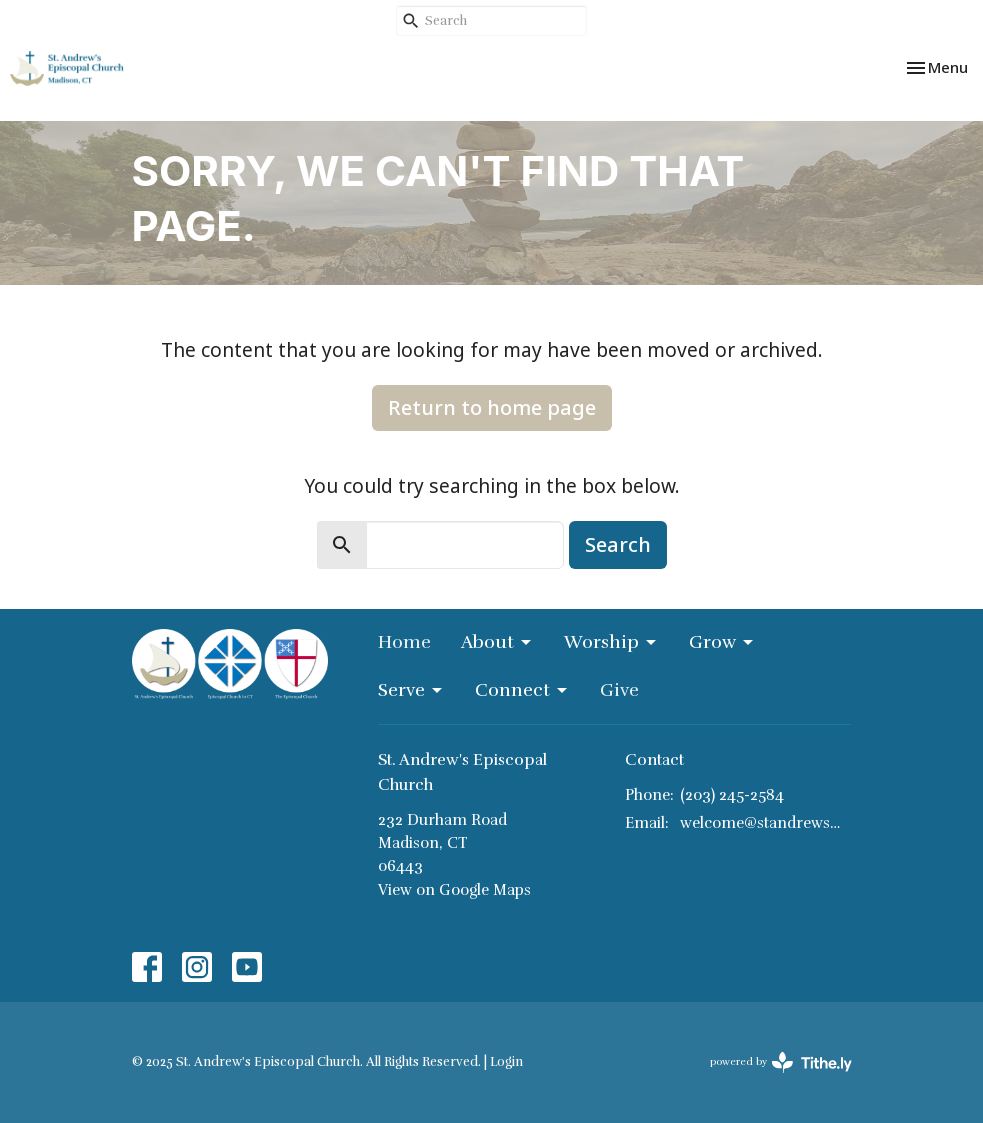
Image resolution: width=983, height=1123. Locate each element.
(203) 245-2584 (732, 795)
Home (404, 642)
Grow (722, 642)
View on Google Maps (454, 890)
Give (619, 690)
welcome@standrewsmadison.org (766, 823)
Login (506, 1062)
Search (618, 544)
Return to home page (492, 407)
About (497, 642)
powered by (781, 1062)
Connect (522, 690)
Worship (611, 642)
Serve (411, 690)
